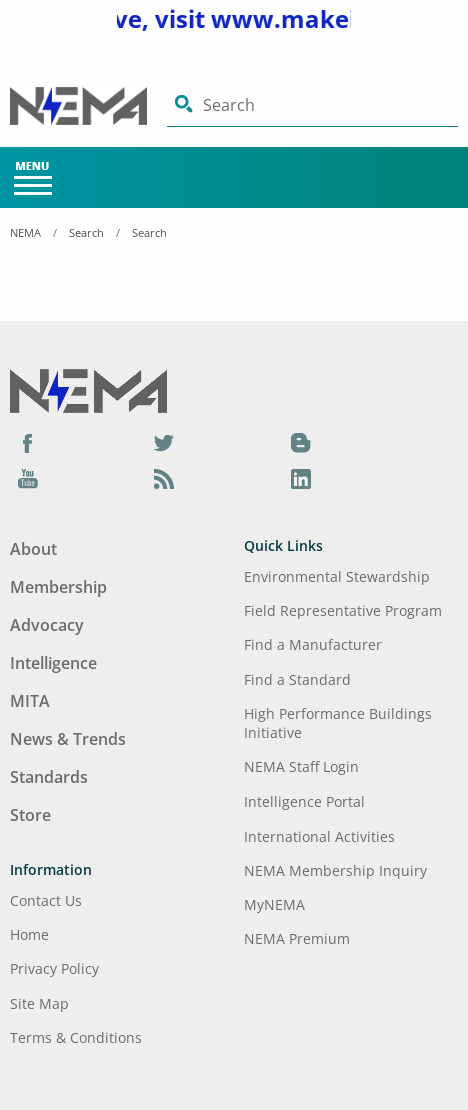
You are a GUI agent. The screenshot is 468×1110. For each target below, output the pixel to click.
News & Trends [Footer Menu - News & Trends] (68, 739)
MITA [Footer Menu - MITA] (30, 701)
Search (86, 232)
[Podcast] (164, 478)
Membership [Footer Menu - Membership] (58, 587)
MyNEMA (274, 904)
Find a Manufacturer (313, 644)
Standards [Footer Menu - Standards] (49, 777)
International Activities (319, 836)
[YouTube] (28, 478)
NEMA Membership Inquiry (335, 870)
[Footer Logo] (88, 390)
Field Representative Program (343, 610)
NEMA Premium (297, 938)
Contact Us (46, 900)
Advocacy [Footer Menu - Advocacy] (47, 625)
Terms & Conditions (76, 1037)
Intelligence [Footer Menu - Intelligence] (53, 663)
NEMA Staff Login (301, 766)
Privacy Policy (54, 968)
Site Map (39, 1003)
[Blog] (301, 442)
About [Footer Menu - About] (33, 549)
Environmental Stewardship (337, 576)
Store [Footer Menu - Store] (30, 815)
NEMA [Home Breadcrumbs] (25, 232)
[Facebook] (28, 442)
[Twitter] (164, 442)
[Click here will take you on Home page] (88, 106)
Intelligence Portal (304, 801)
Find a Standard (297, 679)
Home (29, 934)
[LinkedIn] (301, 478)
